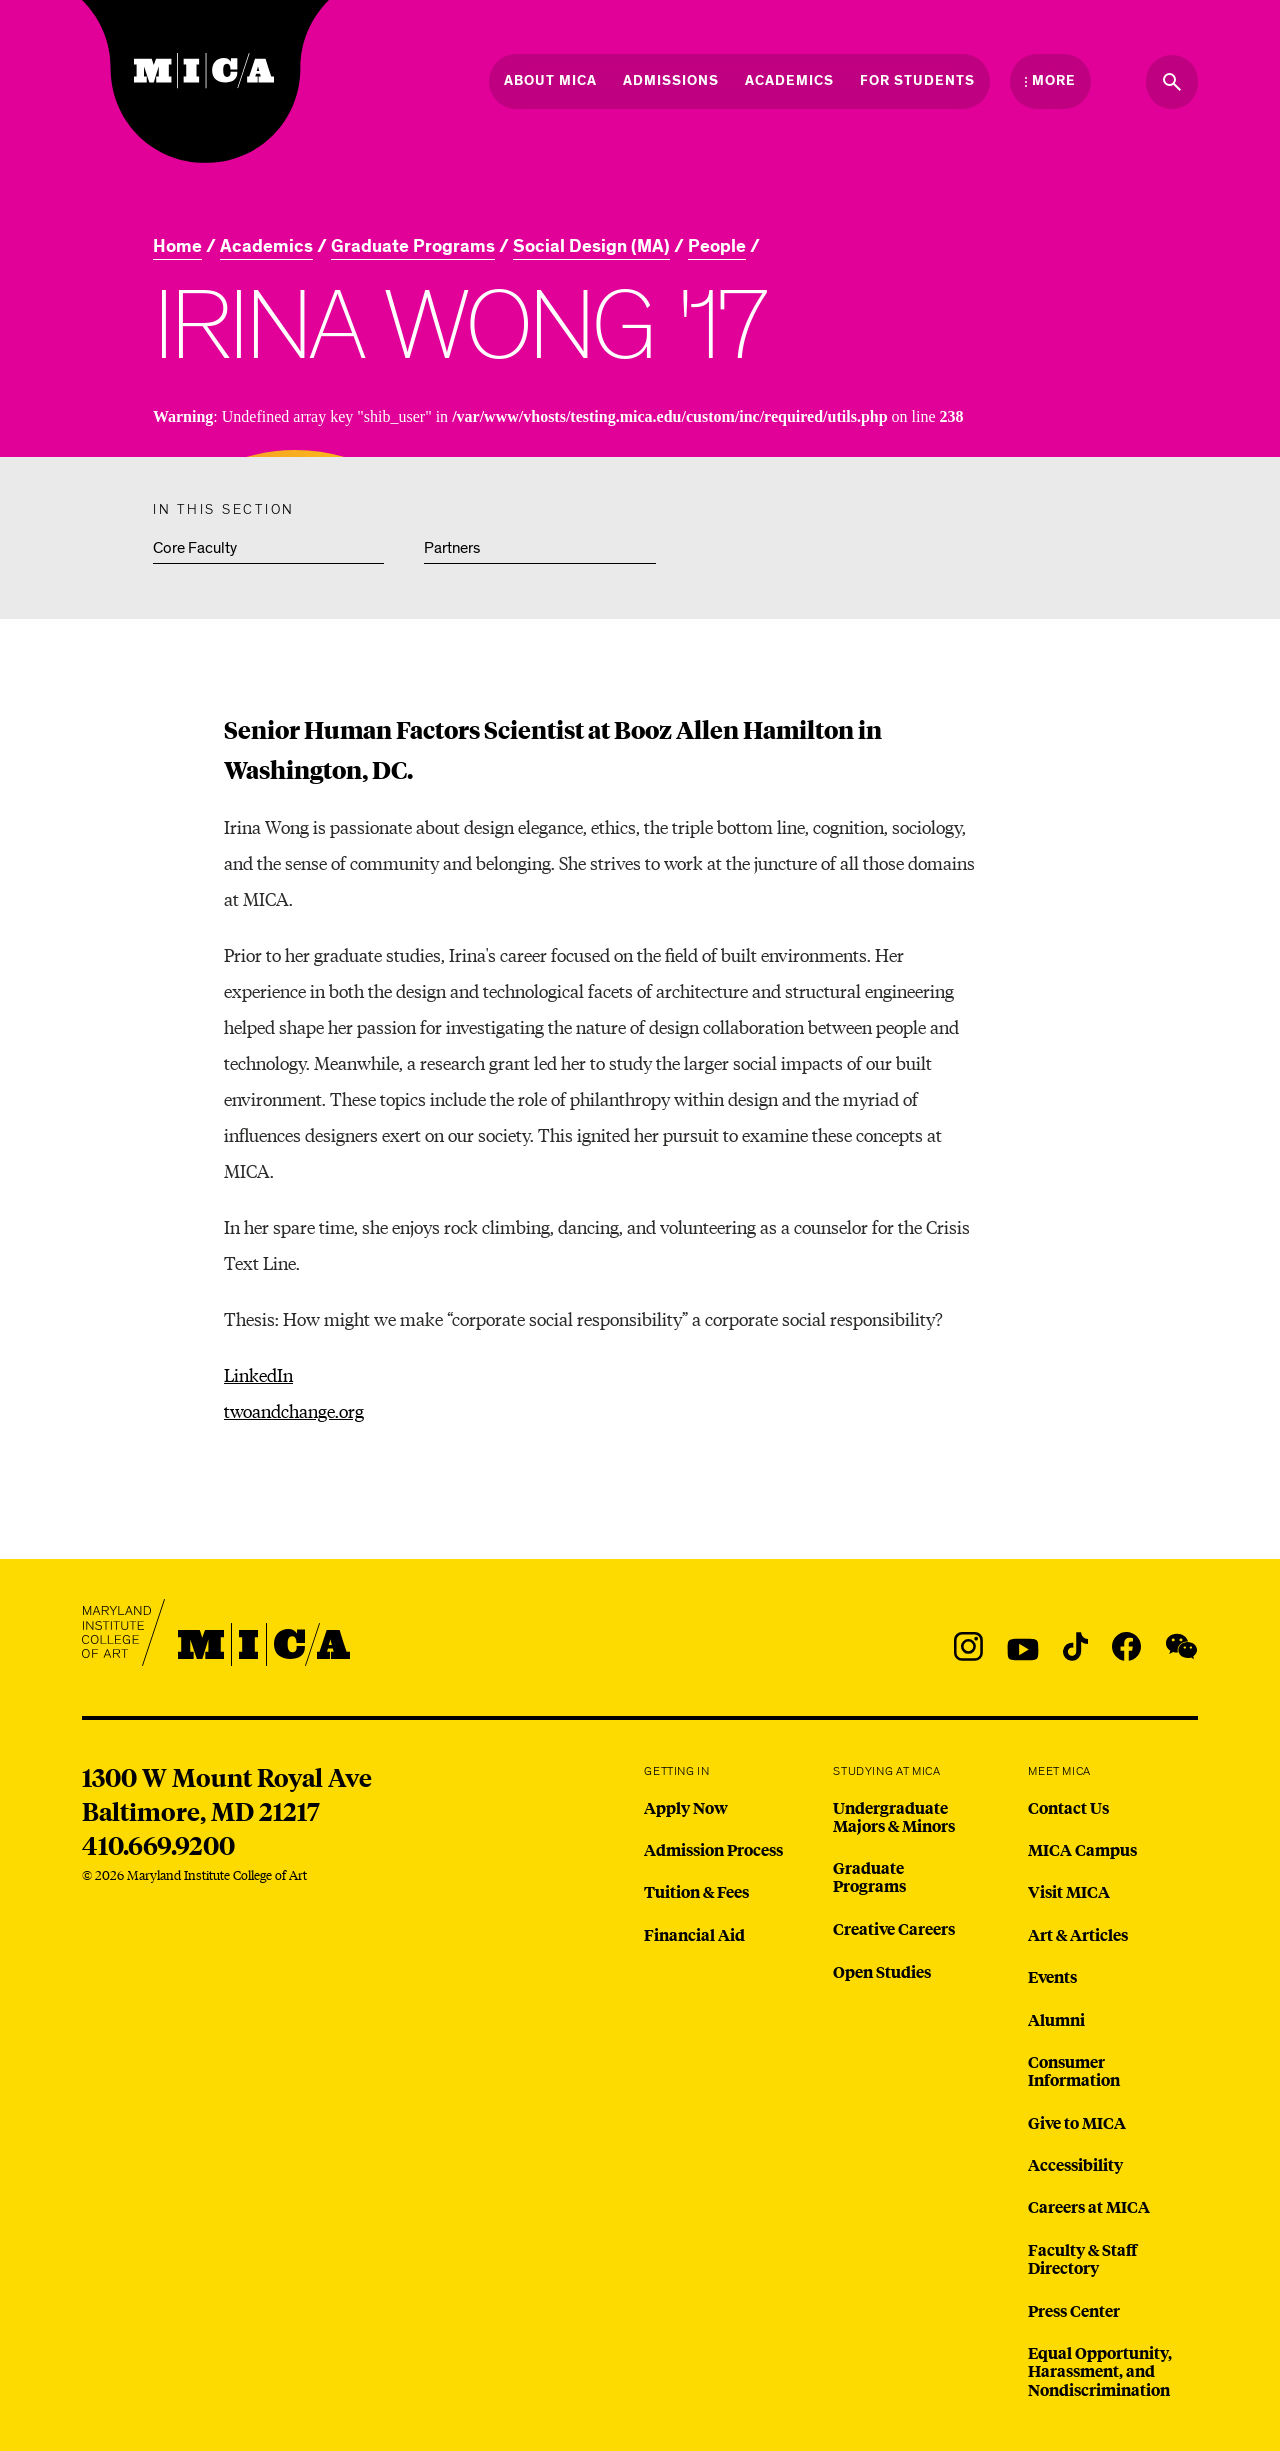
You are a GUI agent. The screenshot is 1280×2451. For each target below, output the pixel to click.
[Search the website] (1172, 82)
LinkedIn (258, 1374)
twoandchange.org (294, 1410)
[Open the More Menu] (1050, 81)
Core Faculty (195, 548)
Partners (452, 548)
